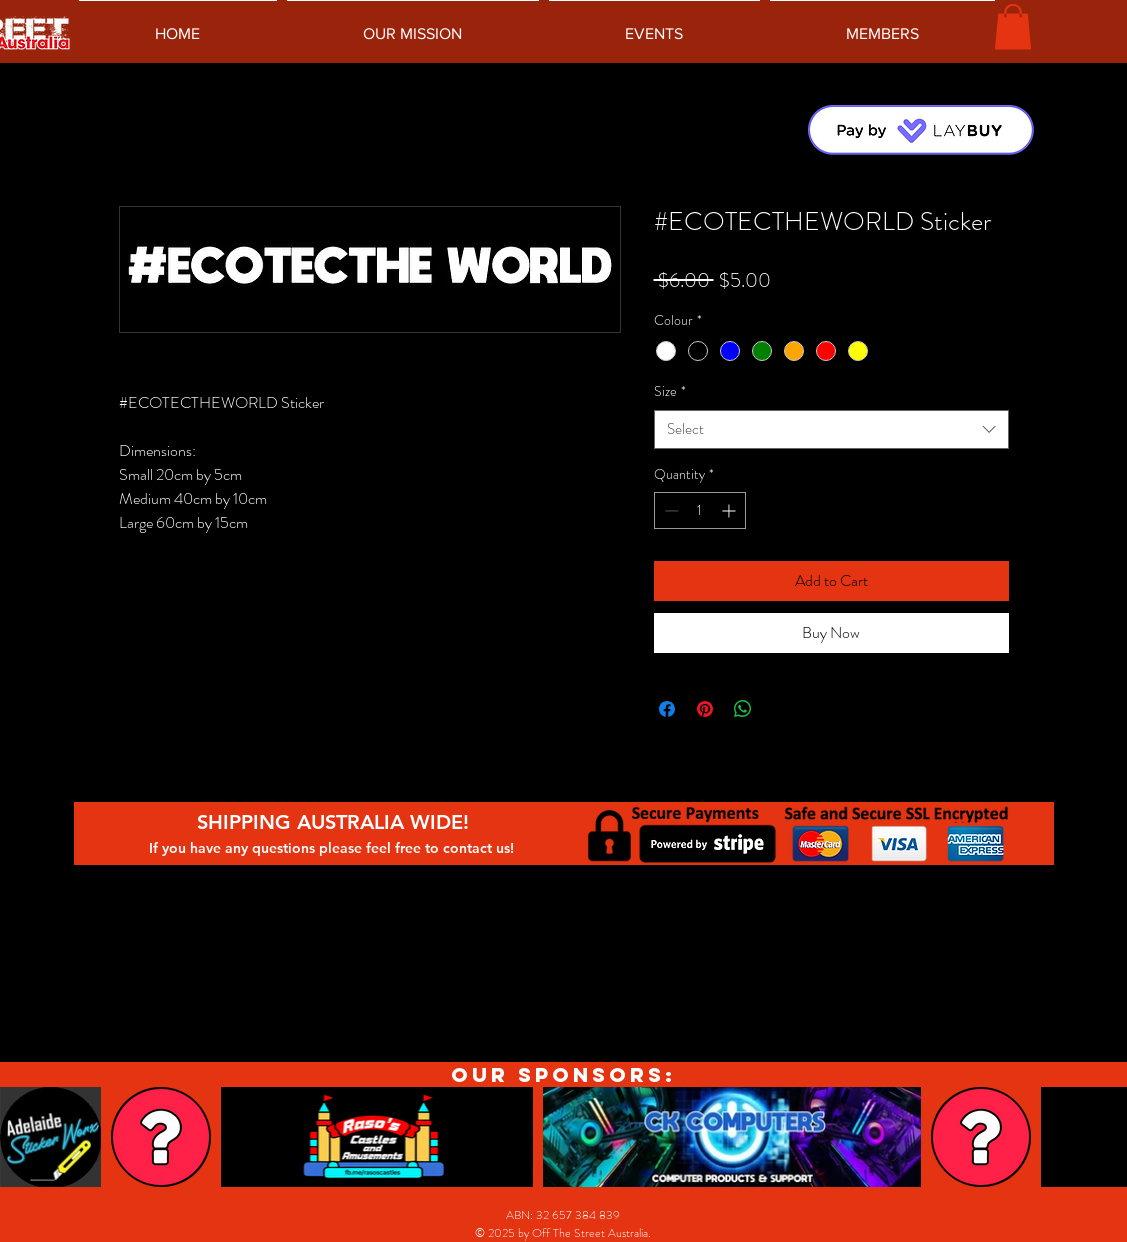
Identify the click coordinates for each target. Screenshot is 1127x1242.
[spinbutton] (700, 510)
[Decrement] (669, 510)
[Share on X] (781, 709)
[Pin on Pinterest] (705, 709)
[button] (1013, 26)
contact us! (480, 848)
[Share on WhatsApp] (743, 709)
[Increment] (730, 510)
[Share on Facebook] (667, 709)
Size (670, 391)
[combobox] (831, 429)
